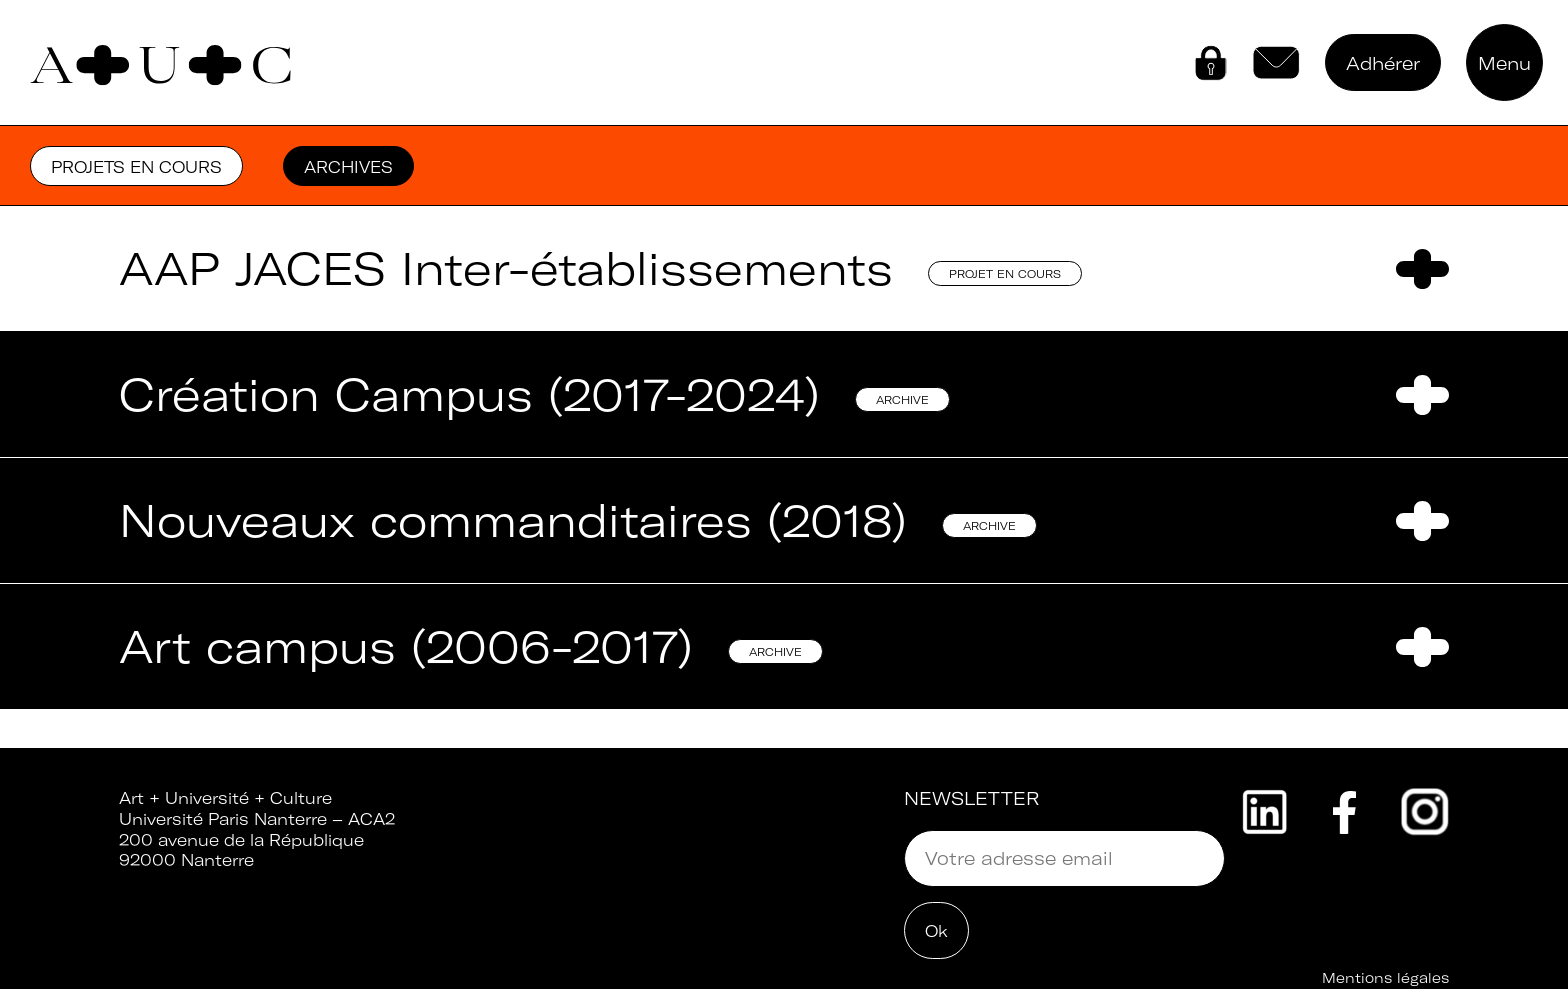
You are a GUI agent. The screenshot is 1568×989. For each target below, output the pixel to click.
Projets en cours (136, 167)
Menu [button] (1504, 63)
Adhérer (1383, 63)
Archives (348, 167)
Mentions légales (1385, 978)
